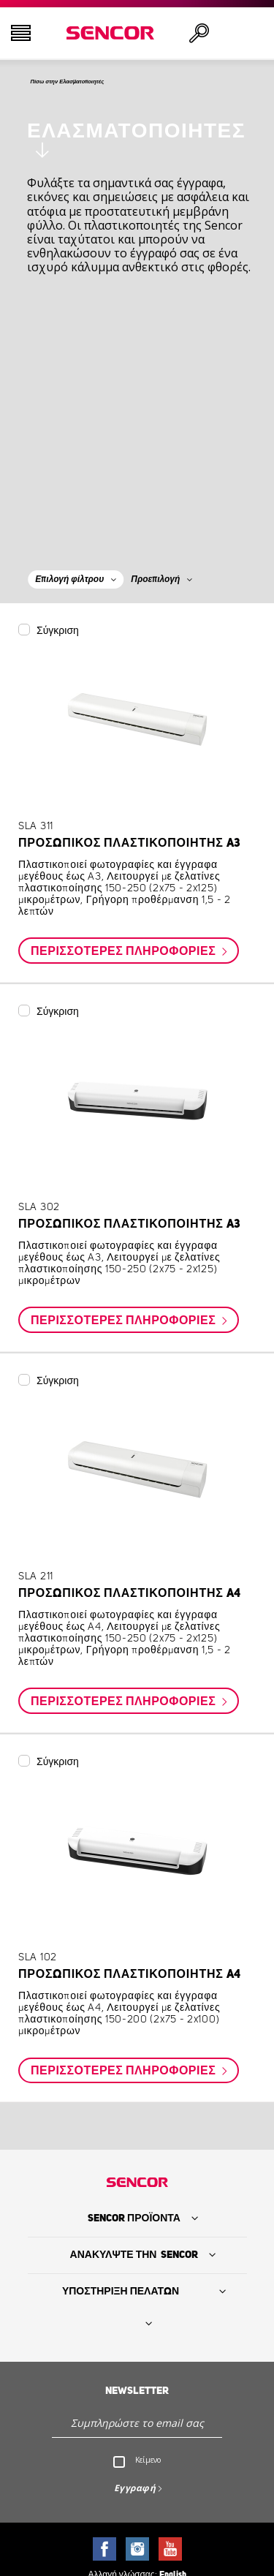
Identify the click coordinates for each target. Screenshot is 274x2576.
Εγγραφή (135, 2492)
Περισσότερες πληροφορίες (124, 956)
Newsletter (137, 2395)
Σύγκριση (58, 635)
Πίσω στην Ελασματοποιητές (108, 84)
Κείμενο (148, 2464)
